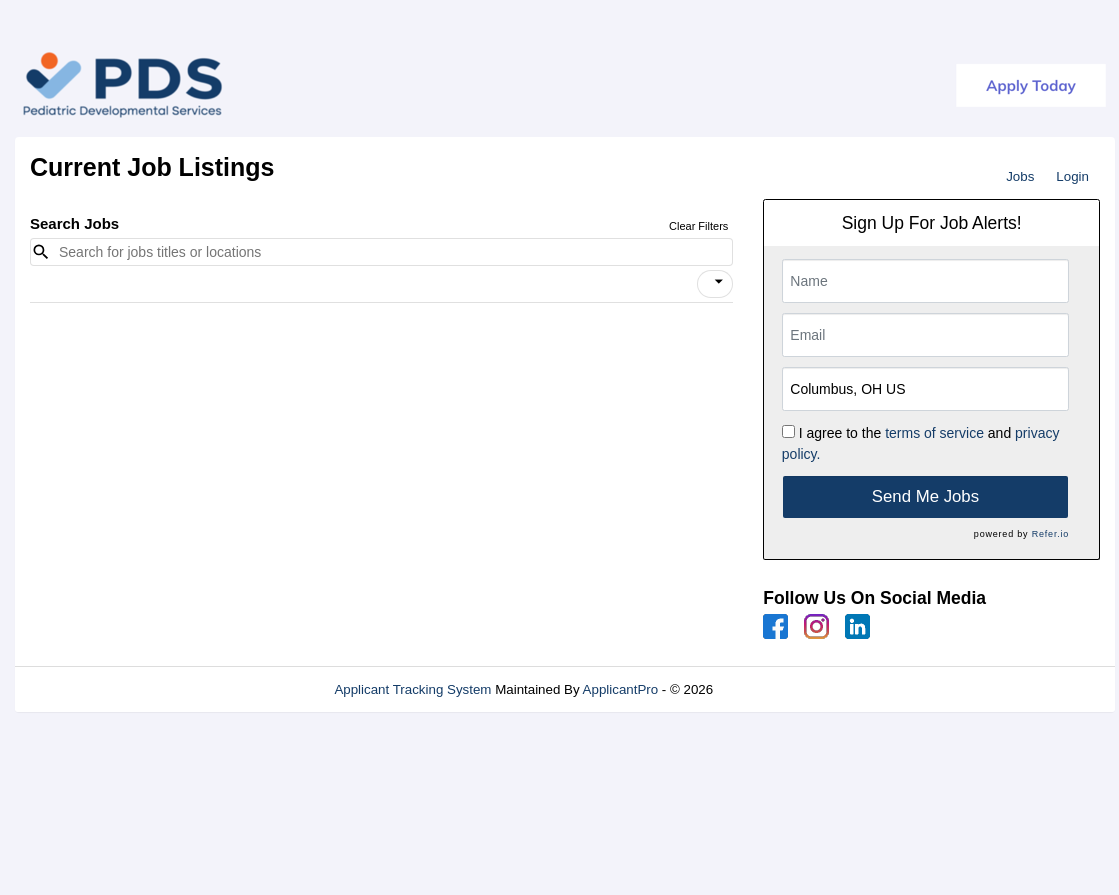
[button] (715, 284)
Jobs (1020, 176)
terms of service (934, 433)
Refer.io (1050, 534)
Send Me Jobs (925, 496)
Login (1072, 176)
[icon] (719, 282)
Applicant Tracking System (412, 689)
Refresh (772, 689)
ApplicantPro (621, 689)
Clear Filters (698, 226)
